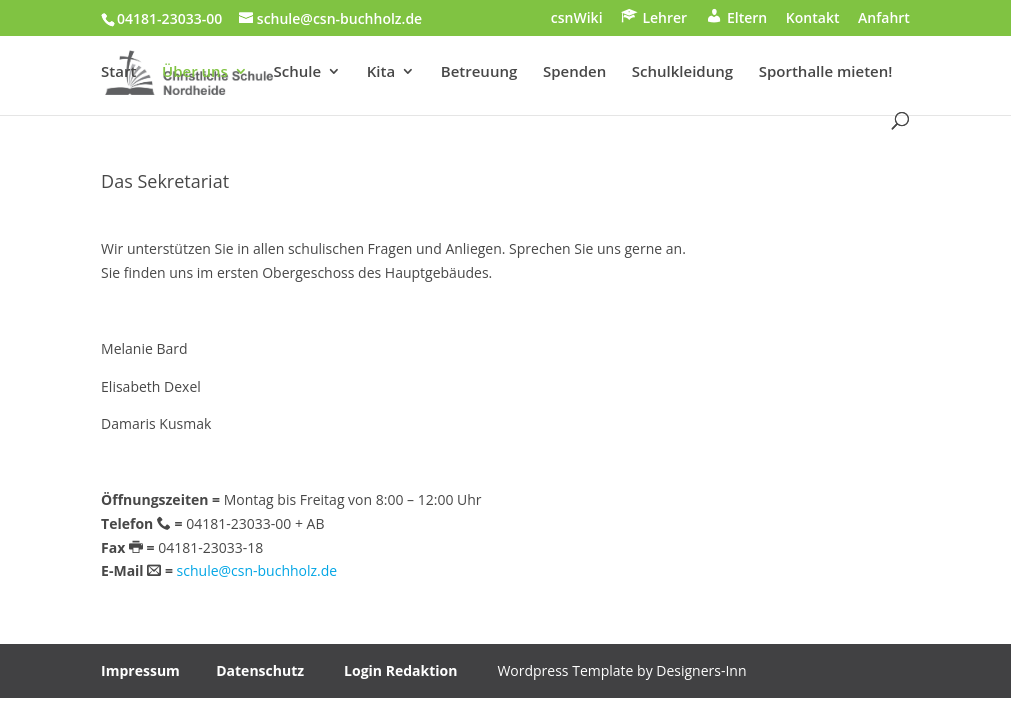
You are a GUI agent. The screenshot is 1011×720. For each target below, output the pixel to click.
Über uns (195, 72)
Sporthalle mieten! (826, 72)
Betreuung (479, 72)
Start (118, 72)
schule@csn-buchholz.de (257, 570)
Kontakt (813, 19)
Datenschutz (260, 670)
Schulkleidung (682, 72)
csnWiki (577, 19)
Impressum (140, 670)
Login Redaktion (400, 670)
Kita (381, 72)
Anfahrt (884, 19)
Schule (298, 72)
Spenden (574, 72)
